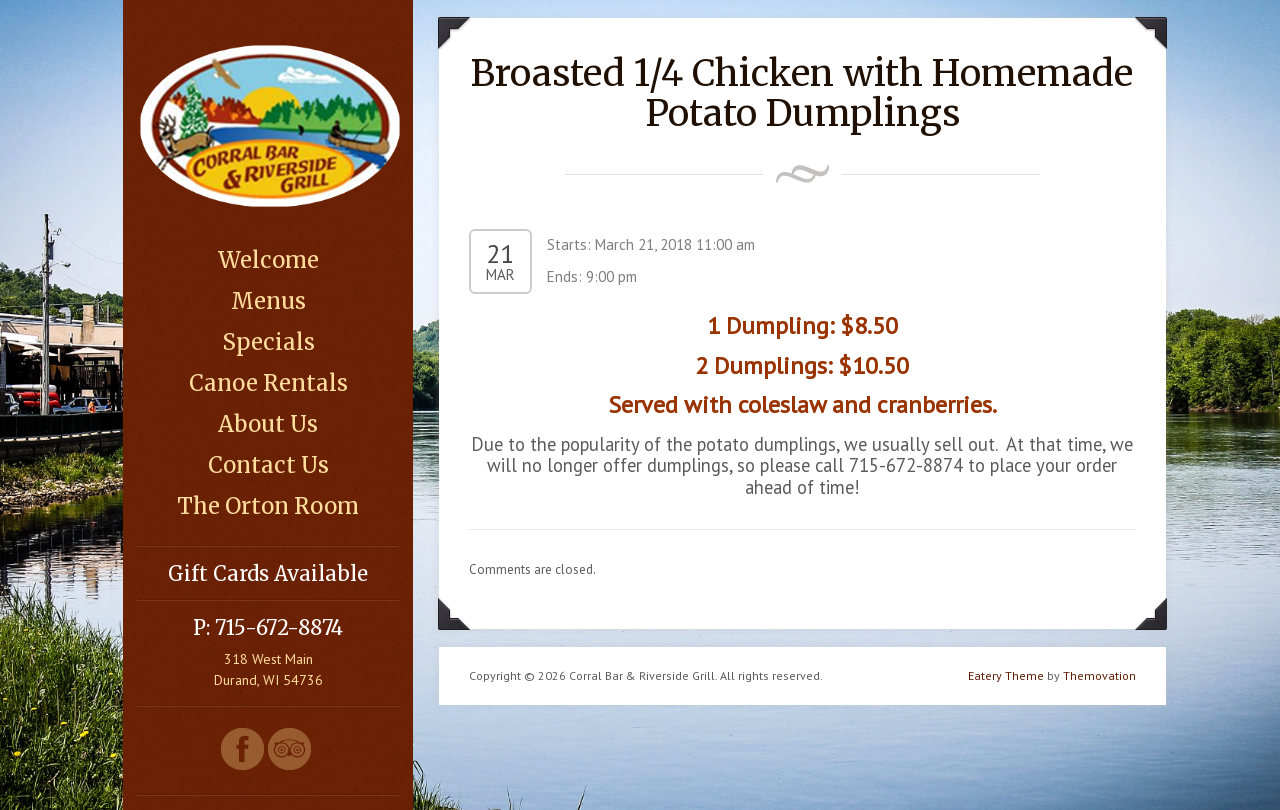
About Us (268, 424)
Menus (268, 301)
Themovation (1099, 675)
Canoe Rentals (268, 383)
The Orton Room (268, 506)
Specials (268, 342)
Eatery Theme (1006, 675)
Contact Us (268, 465)
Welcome (268, 260)
